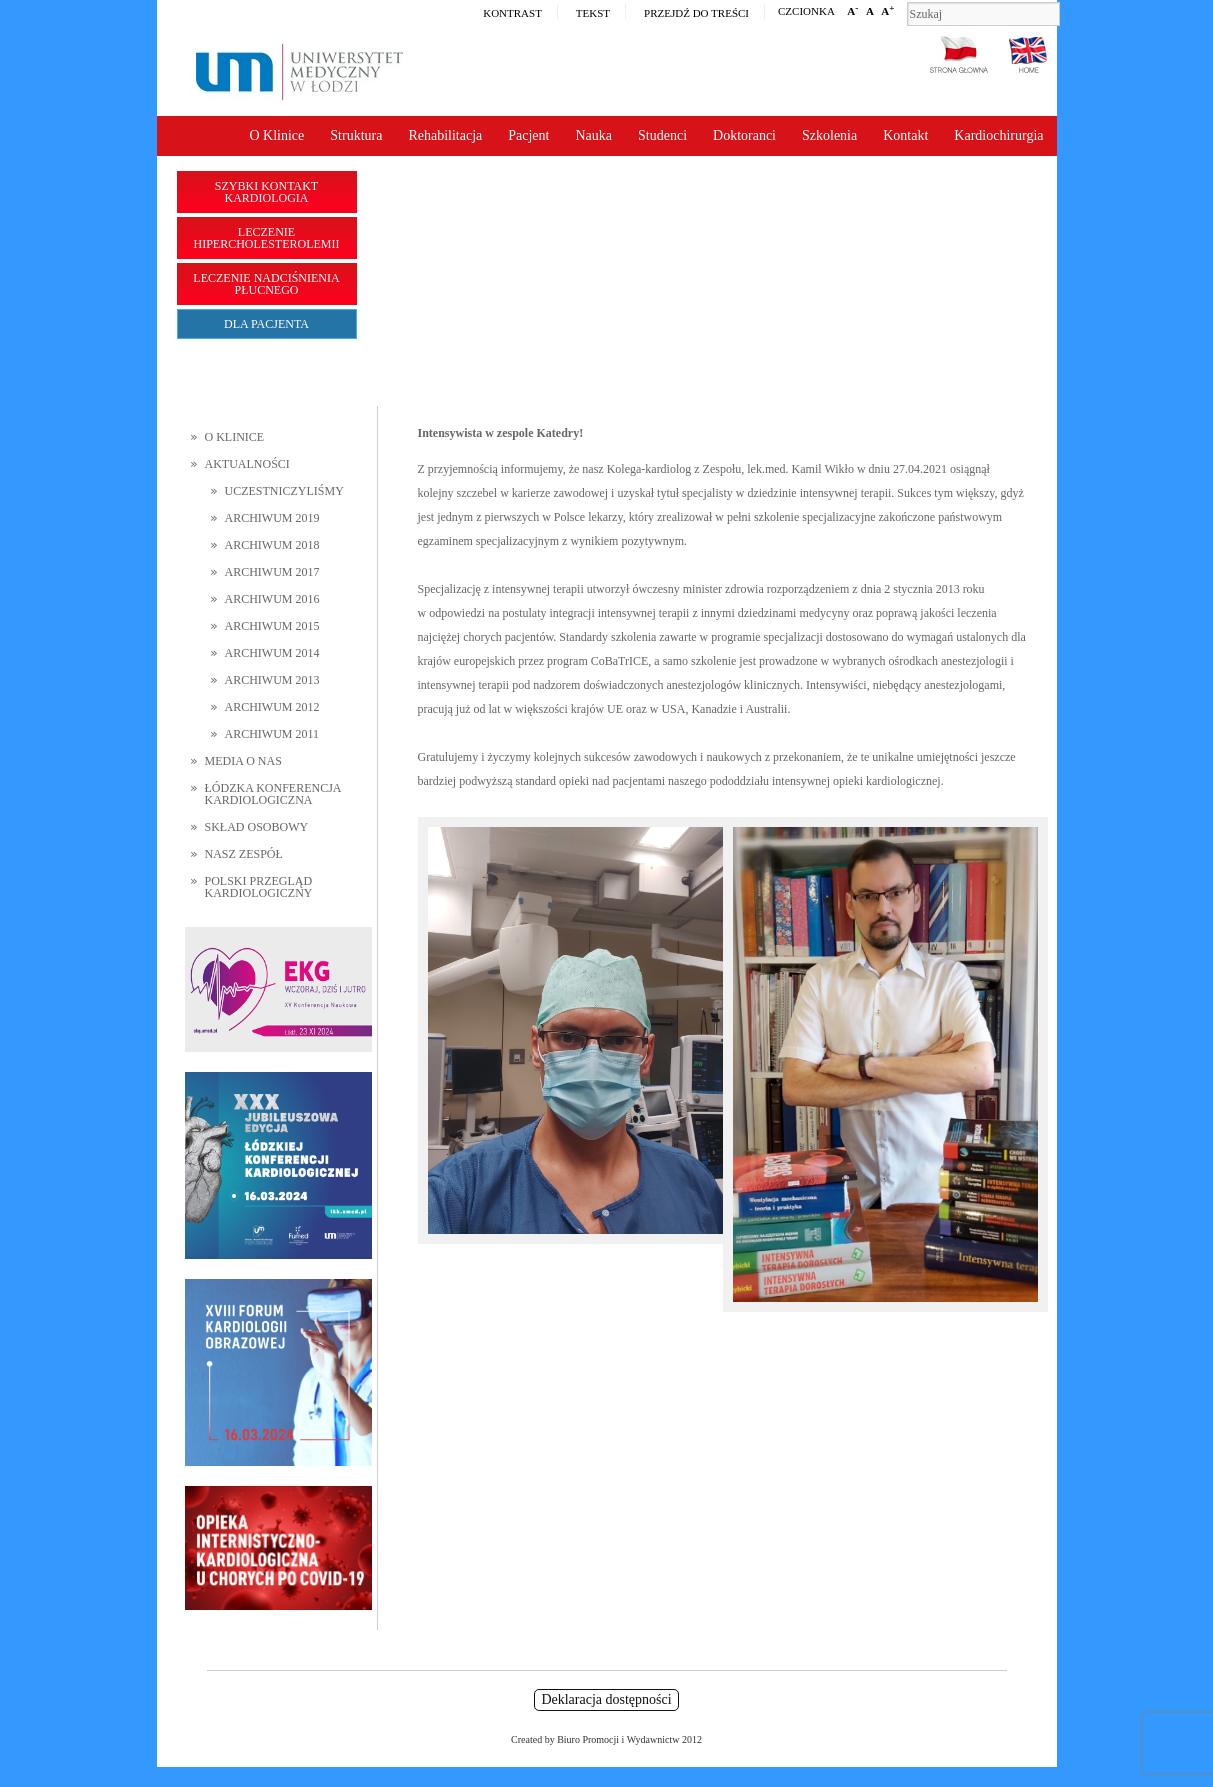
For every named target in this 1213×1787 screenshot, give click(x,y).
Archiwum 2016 (272, 599)
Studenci (662, 135)
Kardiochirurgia (998, 135)
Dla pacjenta (266, 324)
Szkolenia (829, 135)
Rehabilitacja (445, 135)
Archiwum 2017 (272, 572)
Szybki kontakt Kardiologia (266, 192)
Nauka (593, 135)
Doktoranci (744, 135)
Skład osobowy (257, 827)
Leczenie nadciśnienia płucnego (266, 284)
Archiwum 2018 (272, 545)
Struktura (356, 135)
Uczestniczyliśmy (284, 491)
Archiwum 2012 (272, 707)
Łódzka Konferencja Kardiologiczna (273, 794)
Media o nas (243, 761)
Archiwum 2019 (272, 518)
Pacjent (528, 135)
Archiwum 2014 (272, 653)
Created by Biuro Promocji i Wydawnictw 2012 (606, 1739)
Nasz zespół (244, 854)
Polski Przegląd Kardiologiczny (259, 887)
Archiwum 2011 (272, 734)
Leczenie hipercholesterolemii (267, 238)
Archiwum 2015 (272, 626)
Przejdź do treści (696, 13)
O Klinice (276, 135)
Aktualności (247, 464)
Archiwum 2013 (272, 680)
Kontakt (905, 135)
